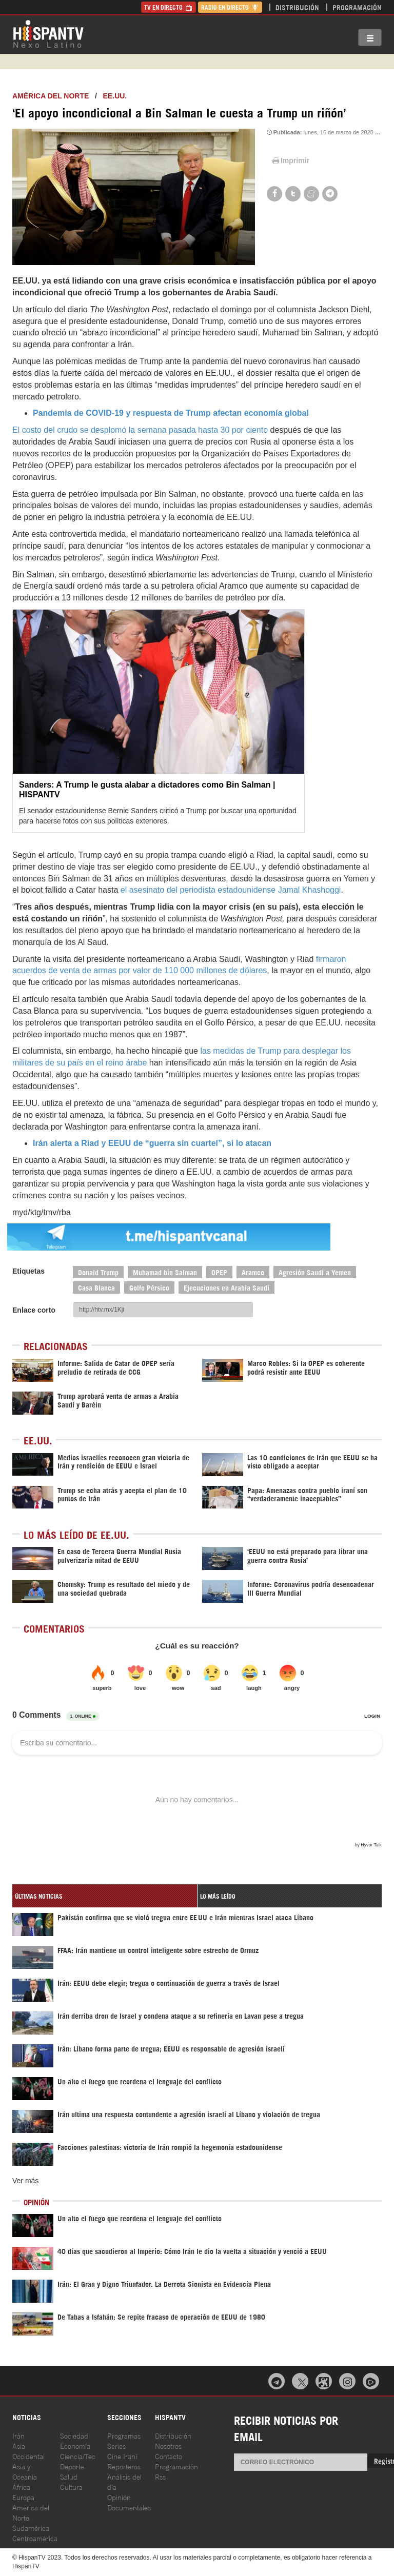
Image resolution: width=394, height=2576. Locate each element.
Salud (68, 2476)
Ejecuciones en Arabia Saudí (226, 1287)
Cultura (71, 2486)
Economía (75, 2445)
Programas (124, 2435)
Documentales (129, 2507)
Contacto (168, 2456)
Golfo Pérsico (149, 1287)
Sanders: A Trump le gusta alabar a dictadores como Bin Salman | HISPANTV (147, 789)
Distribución (297, 7)
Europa (23, 2497)
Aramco (253, 1272)
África (21, 2486)
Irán (18, 2435)
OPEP (219, 1272)
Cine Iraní (122, 2456)
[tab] (104, 1895)
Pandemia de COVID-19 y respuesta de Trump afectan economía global (171, 413)
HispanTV (48, 33)
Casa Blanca (96, 1287)
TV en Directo (168, 7)
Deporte (72, 2466)
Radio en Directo (230, 7)
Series (116, 2445)
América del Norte (50, 96)
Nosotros (168, 2445)
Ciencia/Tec (77, 2456)
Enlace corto (33, 1310)
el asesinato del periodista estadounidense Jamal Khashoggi (231, 890)
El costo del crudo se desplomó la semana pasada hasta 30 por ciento (140, 430)
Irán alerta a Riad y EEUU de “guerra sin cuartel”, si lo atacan (152, 1143)
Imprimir (289, 160)
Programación (357, 7)
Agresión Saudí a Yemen (315, 1272)
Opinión (119, 2497)
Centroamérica (34, 2538)
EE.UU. (115, 96)
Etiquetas (28, 1271)
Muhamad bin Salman (165, 1272)
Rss (160, 2476)
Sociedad (74, 2435)
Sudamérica (30, 2527)
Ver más (25, 2181)
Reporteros (124, 2466)
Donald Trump (98, 1272)
